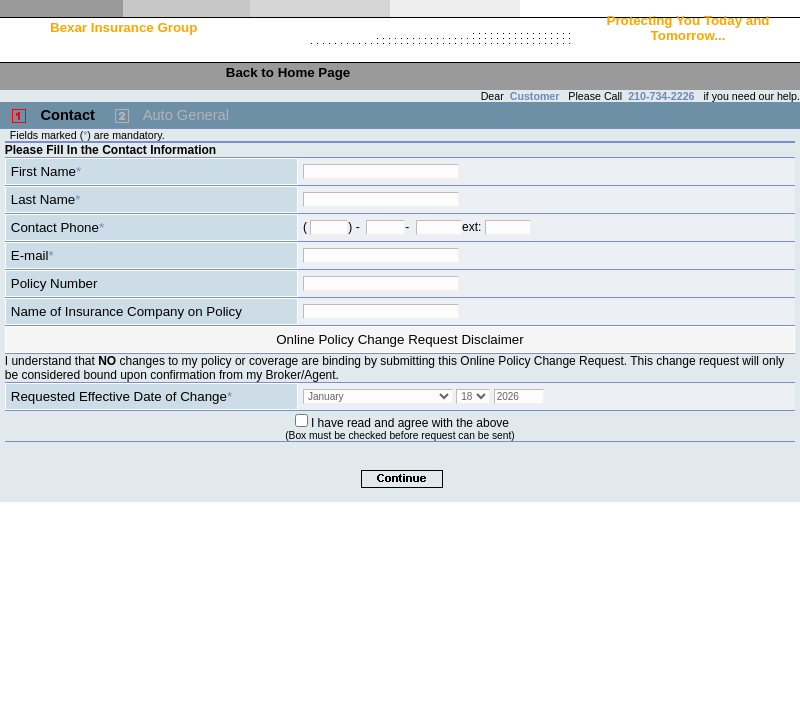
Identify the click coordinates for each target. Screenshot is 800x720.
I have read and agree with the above (410, 423)
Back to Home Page (288, 72)
